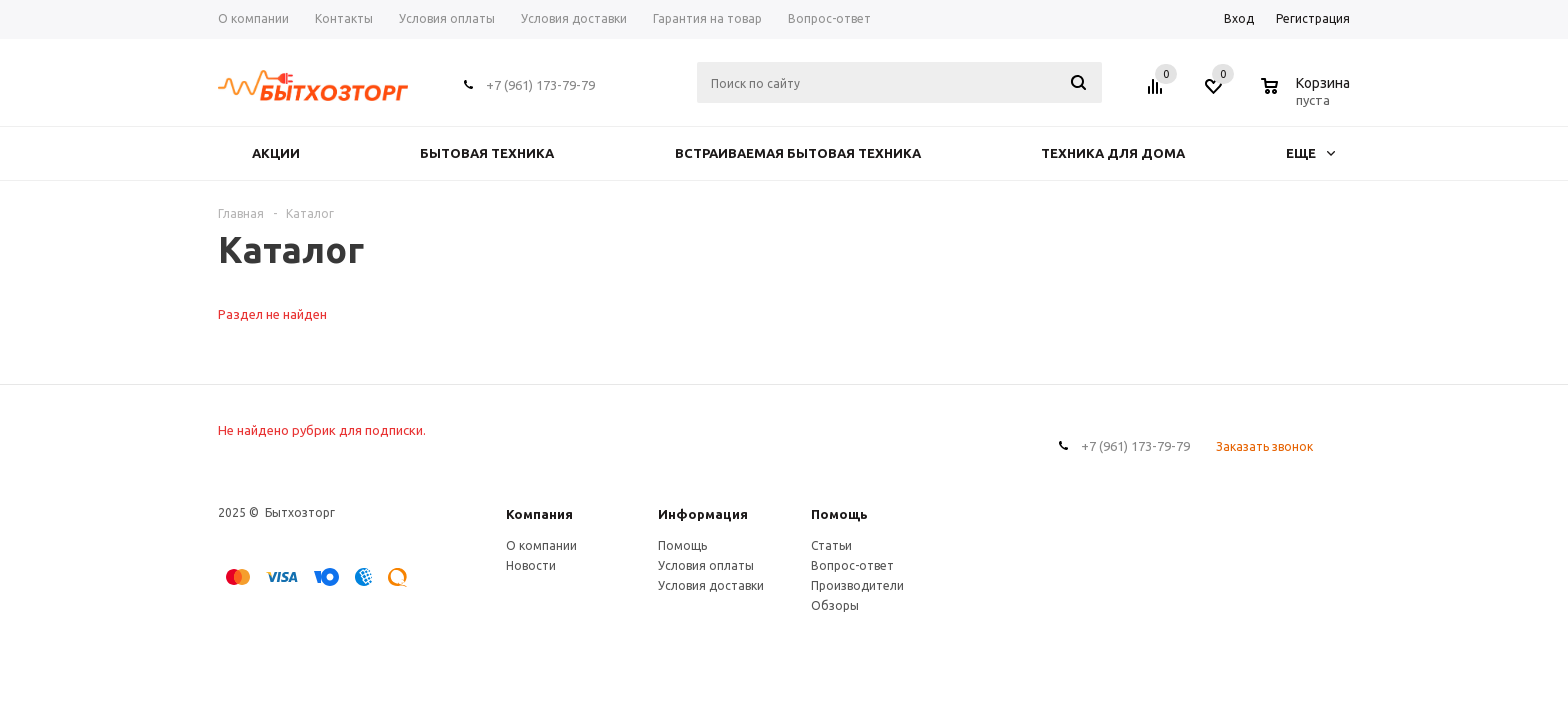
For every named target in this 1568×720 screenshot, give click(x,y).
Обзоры (835, 605)
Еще (1310, 153)
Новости (531, 565)
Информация (703, 514)
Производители (857, 585)
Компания (539, 514)
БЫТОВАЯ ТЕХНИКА (487, 153)
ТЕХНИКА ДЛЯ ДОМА (1113, 153)
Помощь (839, 514)
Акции (276, 153)
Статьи (831, 545)
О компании (541, 545)
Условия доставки (711, 585)
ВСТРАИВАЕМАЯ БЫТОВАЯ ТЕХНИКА (798, 153)
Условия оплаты (706, 565)
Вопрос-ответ (852, 565)
